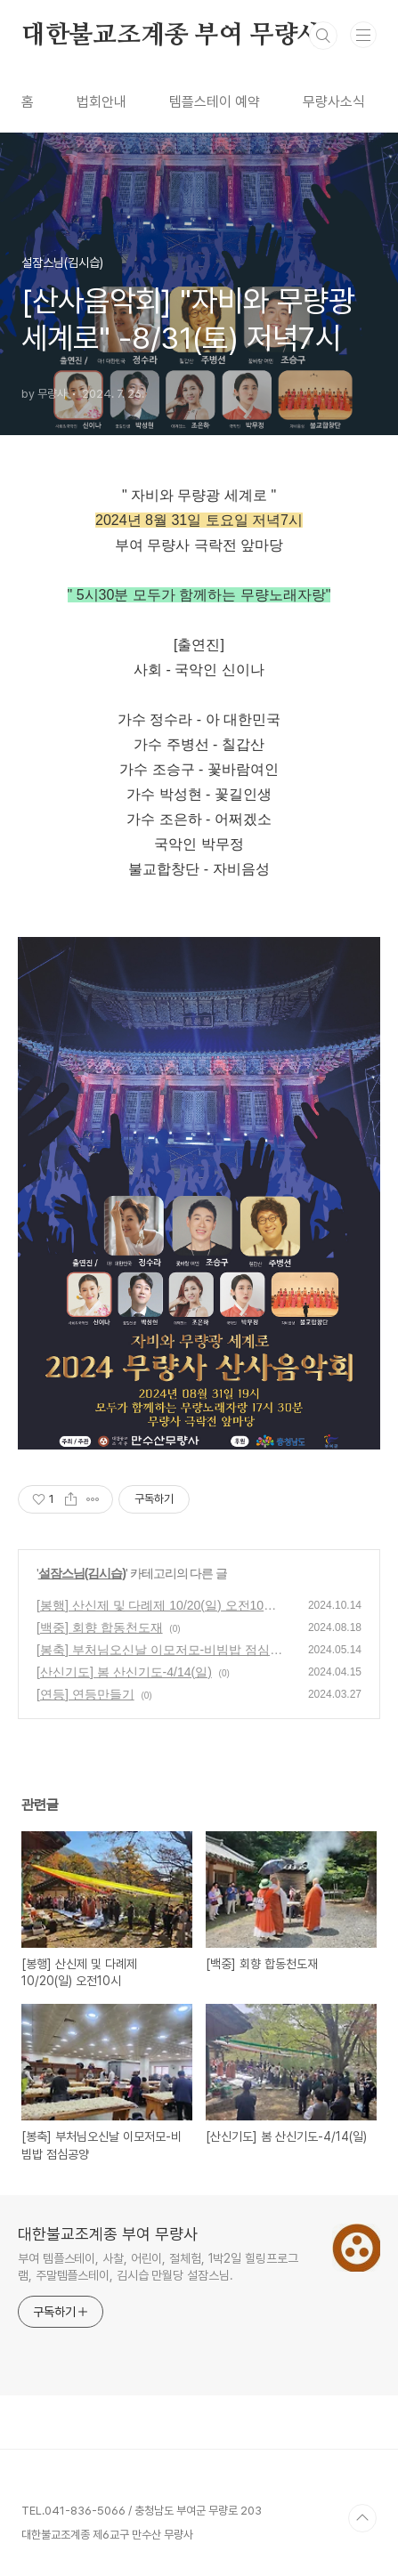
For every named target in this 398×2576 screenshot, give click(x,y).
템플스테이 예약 (214, 101)
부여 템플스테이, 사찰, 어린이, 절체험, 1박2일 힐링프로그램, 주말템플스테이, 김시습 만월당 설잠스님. (158, 2266)
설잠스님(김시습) (82, 1573)
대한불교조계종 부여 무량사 (171, 35)
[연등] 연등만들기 (85, 1694)
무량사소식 (334, 101)
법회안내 (101, 101)
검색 (323, 35)
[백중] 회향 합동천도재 (100, 1627)
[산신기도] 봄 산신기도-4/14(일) (124, 1672)
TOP (362, 2518)
